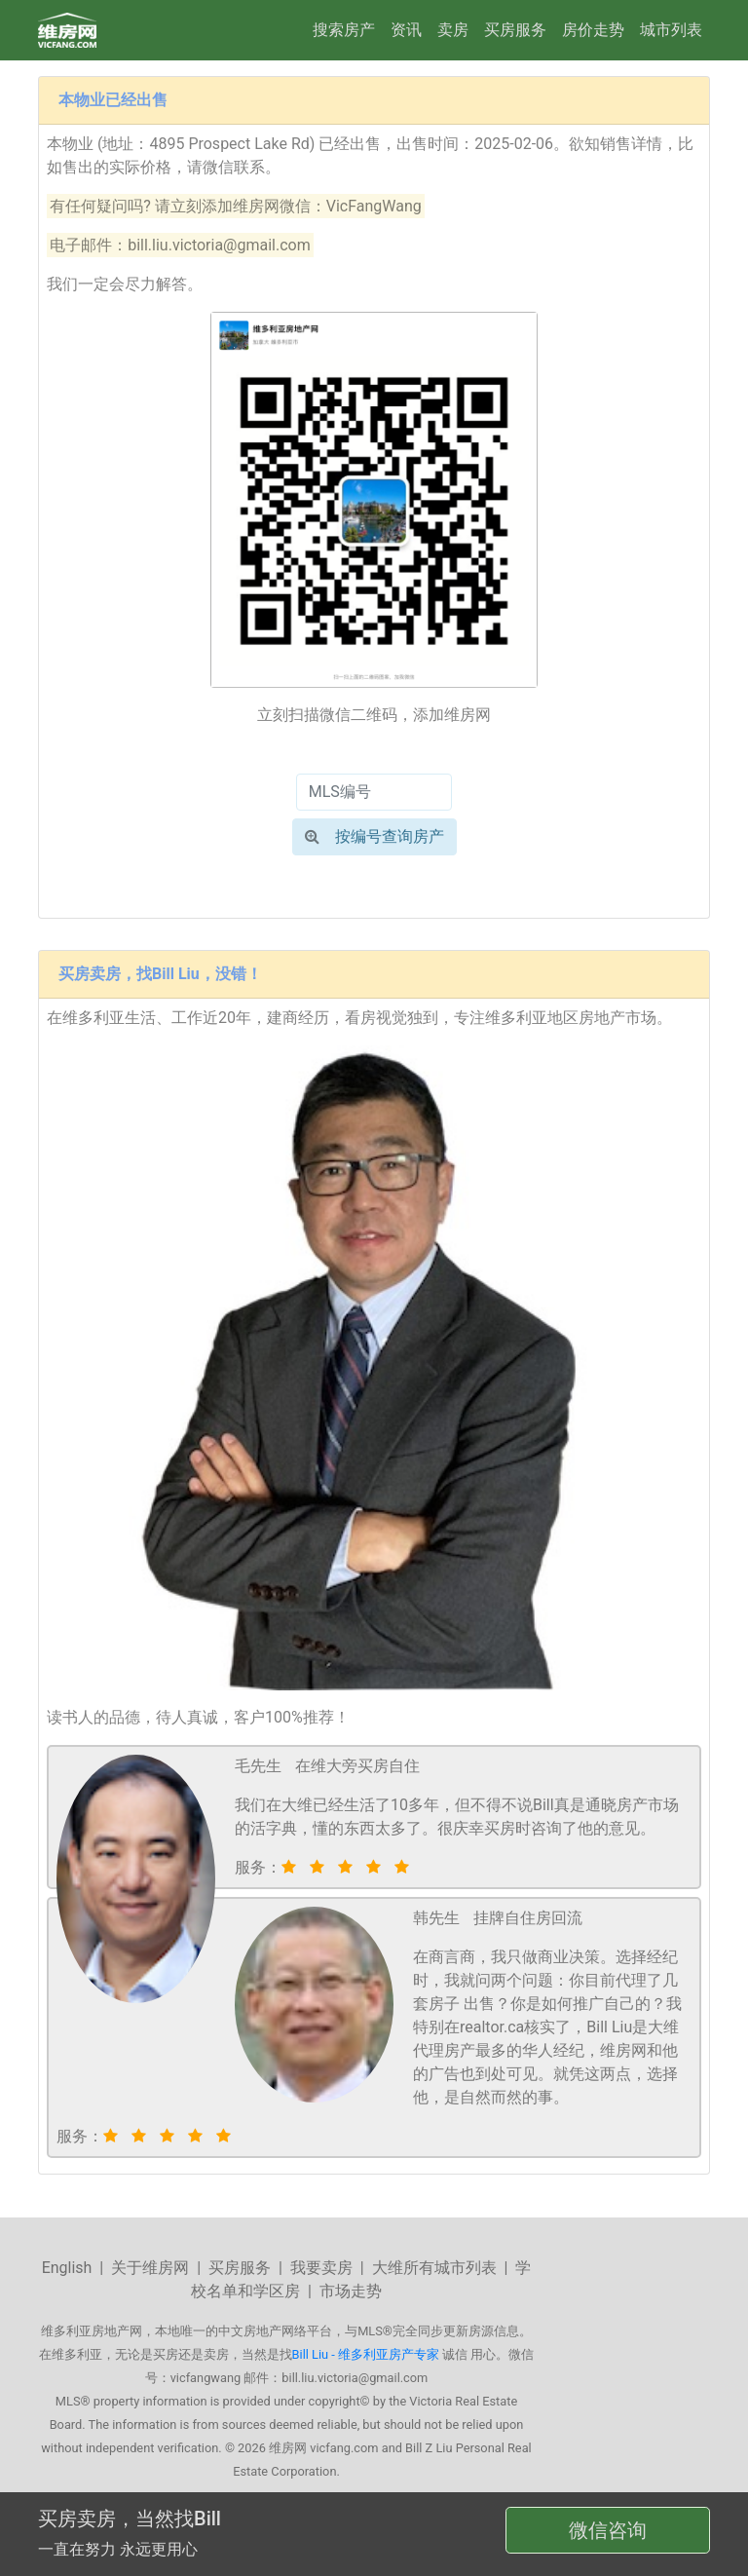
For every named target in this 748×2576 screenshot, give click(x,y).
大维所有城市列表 (434, 2267)
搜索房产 (344, 29)
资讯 (406, 29)
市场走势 (350, 2291)
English (67, 2267)
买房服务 (515, 29)
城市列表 (671, 29)
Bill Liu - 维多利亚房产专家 (365, 2354)
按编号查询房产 (374, 836)
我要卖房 (321, 2267)
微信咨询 (608, 2530)
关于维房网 (150, 2267)
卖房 (452, 29)
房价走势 (593, 29)
